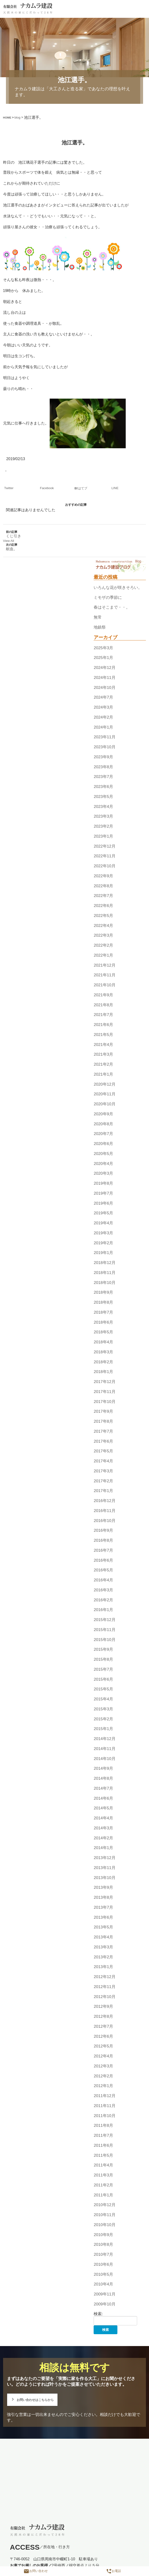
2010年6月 (103, 2264)
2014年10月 (104, 1758)
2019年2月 (103, 1242)
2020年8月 (103, 1123)
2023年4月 (103, 806)
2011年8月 (103, 2125)
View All (8, 540)
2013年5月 (103, 1927)
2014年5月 (103, 1808)
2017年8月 (103, 1421)
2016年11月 (104, 1510)
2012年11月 (104, 1986)
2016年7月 (103, 1550)
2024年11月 (104, 677)
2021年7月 (103, 1014)
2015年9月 (103, 1649)
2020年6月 (103, 1143)
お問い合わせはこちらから (35, 2400)
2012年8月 (103, 2016)
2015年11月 (104, 1629)
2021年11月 (104, 975)
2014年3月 (103, 1828)
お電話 (113, 2571)
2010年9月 (103, 2234)
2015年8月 (103, 1659)
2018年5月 (103, 1332)
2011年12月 (104, 2095)
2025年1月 (103, 657)
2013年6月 (103, 1917)
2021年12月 (104, 965)
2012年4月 (103, 2056)
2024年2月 (103, 717)
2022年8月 (103, 885)
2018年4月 (103, 1342)
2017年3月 (103, 1471)
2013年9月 (103, 1887)
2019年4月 (103, 1223)
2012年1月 (103, 2086)
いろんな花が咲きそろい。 (118, 587)
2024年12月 (104, 667)
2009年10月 (104, 2304)
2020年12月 (104, 1084)
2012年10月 (104, 1996)
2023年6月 (103, 786)
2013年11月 (104, 1867)
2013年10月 (104, 1877)
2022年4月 (103, 925)
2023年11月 (104, 737)
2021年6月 (103, 1024)
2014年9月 (103, 1768)
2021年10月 (104, 985)
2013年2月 (103, 1957)
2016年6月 (103, 1560)
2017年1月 (103, 1490)
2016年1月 (103, 1610)
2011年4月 (103, 2165)
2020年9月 (103, 1113)
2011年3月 (103, 2175)
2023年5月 (103, 796)
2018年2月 (103, 1362)
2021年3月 (103, 1054)
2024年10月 (104, 687)
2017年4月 (103, 1461)
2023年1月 (103, 836)
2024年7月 (103, 697)
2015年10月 (104, 1639)
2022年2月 (103, 945)
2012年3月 (103, 2066)
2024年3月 (103, 707)
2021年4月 (103, 1044)
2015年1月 (103, 1729)
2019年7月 (103, 1193)
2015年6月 (103, 1679)
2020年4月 (103, 1163)
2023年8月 (103, 766)
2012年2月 (103, 2076)
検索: (98, 2313)
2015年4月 (103, 1699)
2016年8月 (103, 1540)
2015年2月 (103, 1719)
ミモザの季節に (108, 597)
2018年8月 (103, 1302)
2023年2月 (103, 826)
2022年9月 (103, 875)
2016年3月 (103, 1590)
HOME (7, 117)
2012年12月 (104, 1976)
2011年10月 (104, 2115)
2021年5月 (103, 1034)
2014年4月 (103, 1818)
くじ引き (13, 536)
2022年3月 (103, 935)
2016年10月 (104, 1520)
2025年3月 (103, 647)
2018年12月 (104, 1262)
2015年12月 (104, 1619)
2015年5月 (103, 1689)
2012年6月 (103, 2036)
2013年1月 (103, 1967)
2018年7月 (103, 1312)
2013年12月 (104, 1857)
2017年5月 (103, 1451)
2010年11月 (104, 2214)
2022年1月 (103, 955)
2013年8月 (103, 1897)
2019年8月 (103, 1183)
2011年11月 (104, 2105)
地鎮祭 (100, 627)
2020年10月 (104, 1104)
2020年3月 (103, 1173)
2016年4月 (103, 1580)
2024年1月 (103, 727)
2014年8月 (103, 1778)
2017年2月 (103, 1481)
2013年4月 (103, 1937)
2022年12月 (104, 846)
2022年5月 (103, 915)
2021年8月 (103, 1004)
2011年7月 (103, 2135)
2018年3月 (103, 1352)
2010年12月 (104, 2205)
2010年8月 (103, 2244)
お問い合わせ (36, 2571)
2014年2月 (103, 1838)
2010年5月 (103, 2274)
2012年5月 (103, 2046)
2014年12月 (104, 1738)
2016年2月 (103, 1600)
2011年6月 (103, 2145)
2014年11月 (104, 1748)
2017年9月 (103, 1411)
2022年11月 (104, 856)
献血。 (11, 549)
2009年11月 (104, 2294)
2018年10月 (104, 1282)
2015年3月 (103, 1709)
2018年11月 (104, 1272)
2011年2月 (103, 2185)
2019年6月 (103, 1203)
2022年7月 (103, 895)
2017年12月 (104, 1381)
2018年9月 (103, 1292)
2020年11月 (104, 1094)
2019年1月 (103, 1252)
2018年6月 (103, 1322)
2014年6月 (103, 1798)
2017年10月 (104, 1401)
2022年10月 (104, 865)
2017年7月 (103, 1431)
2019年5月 (103, 1213)
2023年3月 (103, 816)
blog (17, 117)
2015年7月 (103, 1669)
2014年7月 (103, 1788)
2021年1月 (103, 1074)
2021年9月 (103, 994)
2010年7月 (103, 2254)
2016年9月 (103, 1530)
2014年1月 (103, 1848)
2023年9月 (103, 756)
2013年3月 (103, 1947)
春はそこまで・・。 (112, 607)
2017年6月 (103, 1441)
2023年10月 (104, 746)
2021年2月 (103, 1064)
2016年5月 (103, 1570)
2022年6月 (103, 905)
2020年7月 (103, 1133)
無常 (98, 617)
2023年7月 (103, 776)
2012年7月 (103, 2026)
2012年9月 (103, 2006)
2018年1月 (103, 1371)
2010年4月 (103, 2284)
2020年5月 (103, 1153)
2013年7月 (103, 1907)
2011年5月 (103, 2155)
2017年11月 (104, 1391)
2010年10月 (104, 2224)
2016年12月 (104, 1500)
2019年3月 (103, 1233)
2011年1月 (103, 2195)
